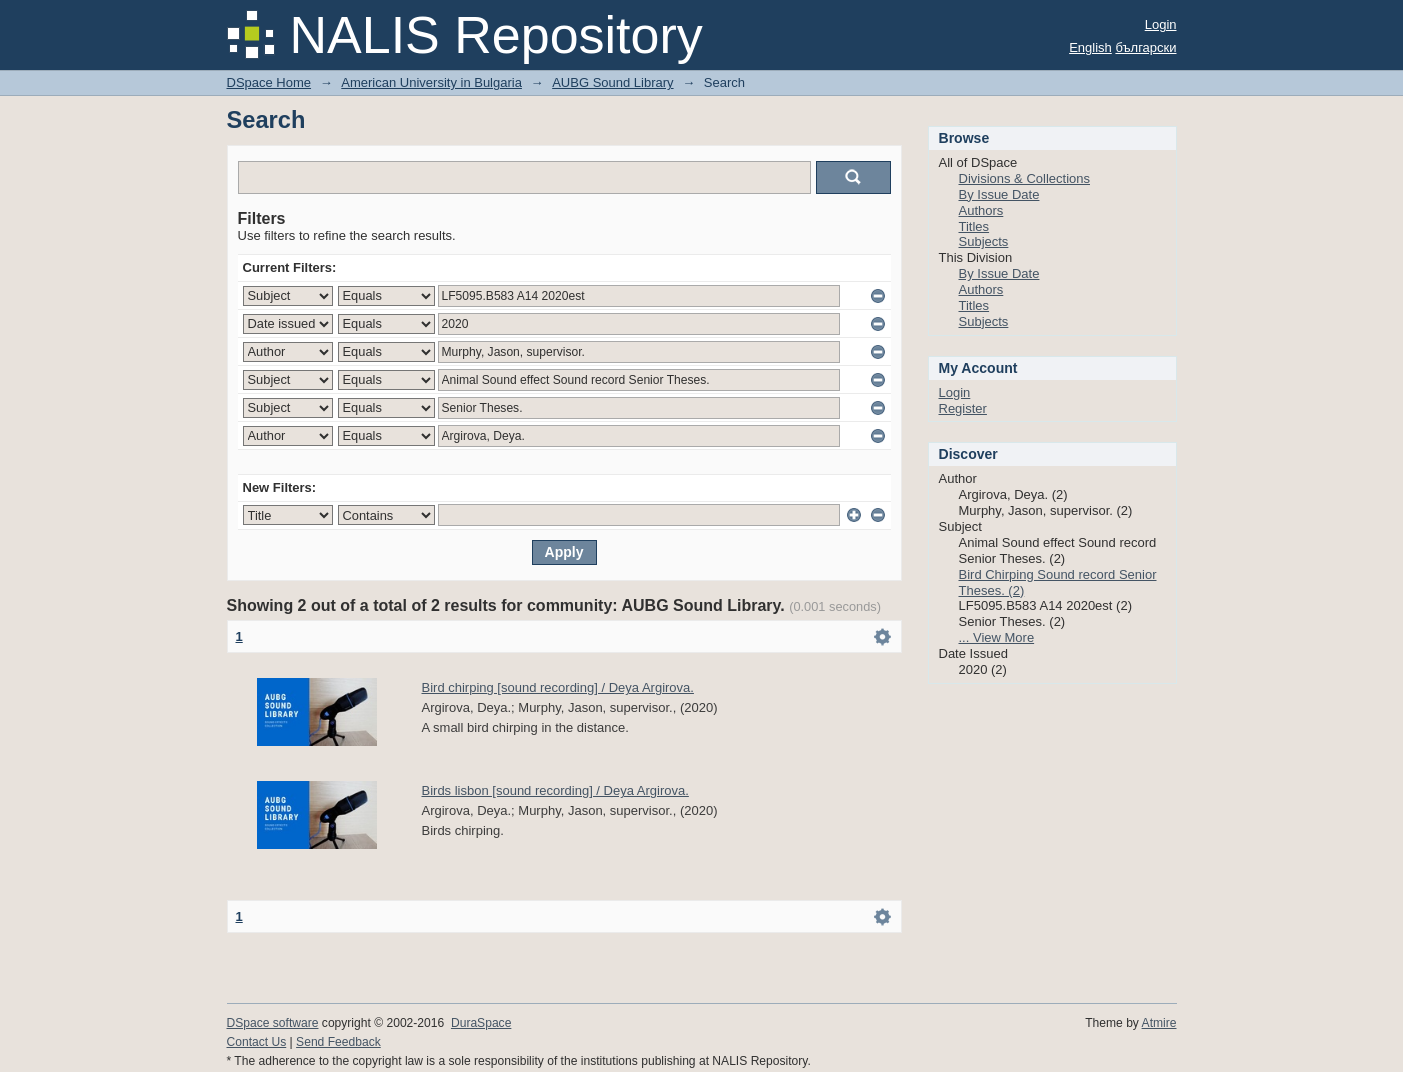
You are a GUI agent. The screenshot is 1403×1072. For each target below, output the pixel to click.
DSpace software (273, 1023)
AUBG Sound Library (612, 82)
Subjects (984, 241)
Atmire (1159, 1023)
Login (1161, 24)
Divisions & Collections (1025, 178)
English (1090, 47)
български (1145, 47)
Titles (974, 226)
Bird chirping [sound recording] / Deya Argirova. (558, 687)
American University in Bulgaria (431, 82)
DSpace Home (269, 82)
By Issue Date (999, 194)
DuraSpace (481, 1023)
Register (963, 408)
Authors (981, 210)
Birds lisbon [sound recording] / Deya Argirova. (555, 790)
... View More (997, 637)
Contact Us (257, 1042)
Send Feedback (338, 1042)
